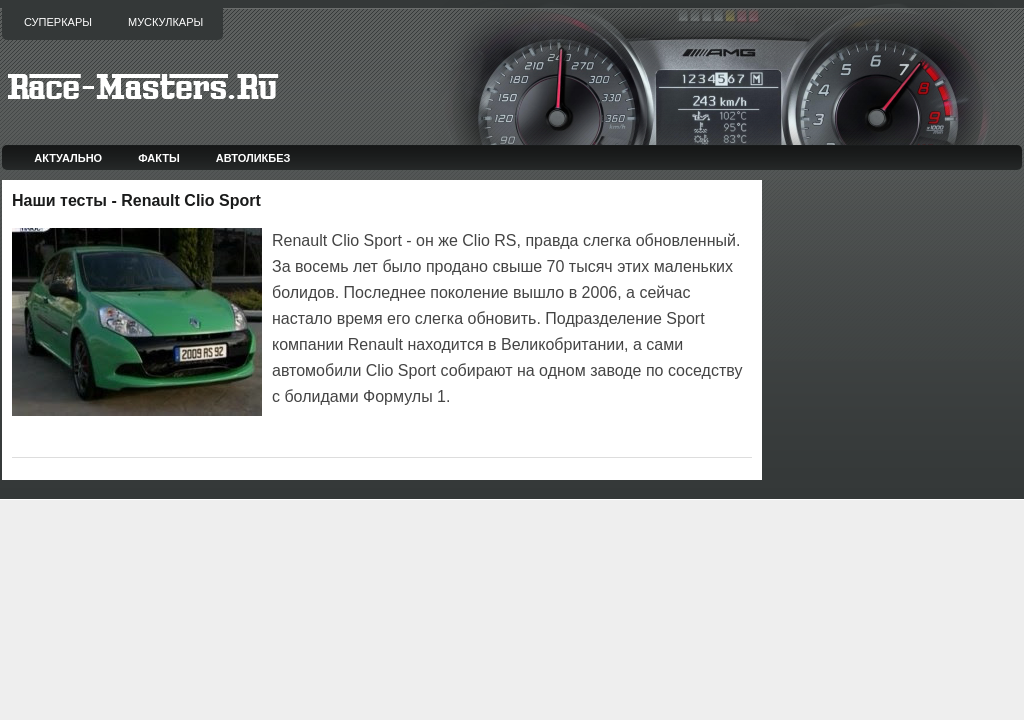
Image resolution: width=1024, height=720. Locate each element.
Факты (159, 158)
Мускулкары (165, 22)
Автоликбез (253, 158)
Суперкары (58, 22)
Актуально (68, 158)
